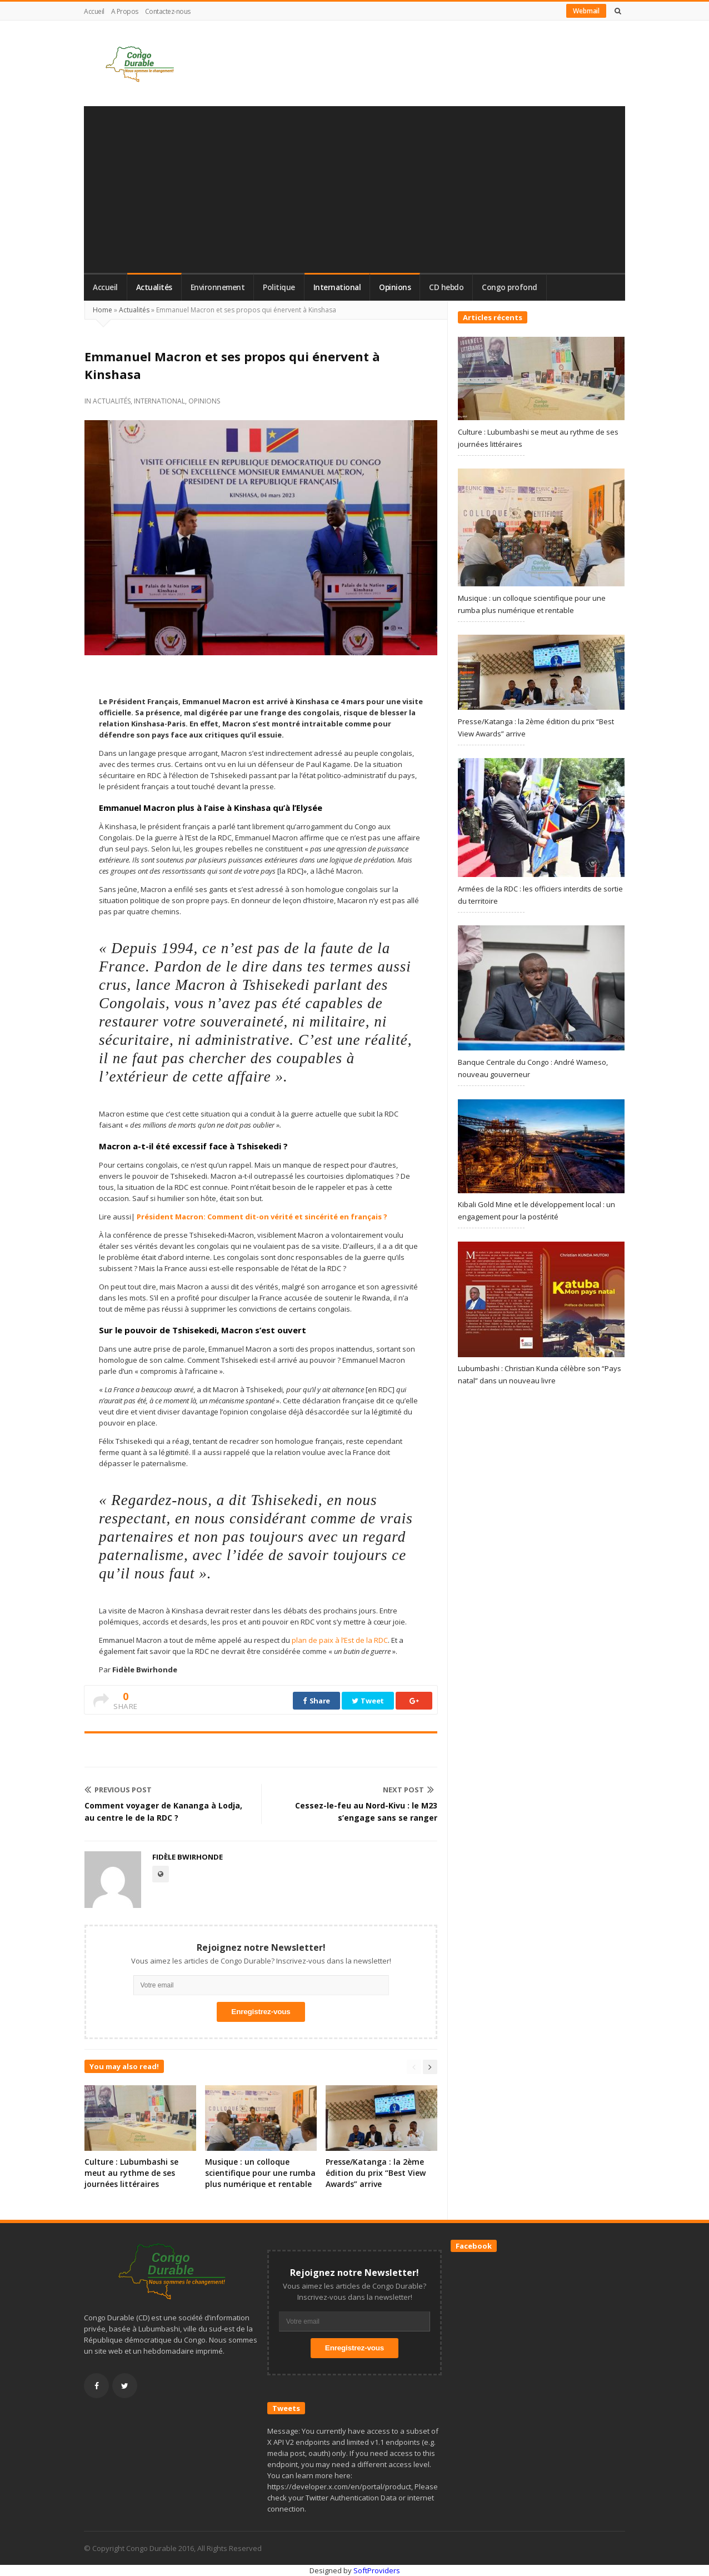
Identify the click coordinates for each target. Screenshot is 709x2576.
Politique (279, 287)
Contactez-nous (168, 11)
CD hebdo (446, 287)
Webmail (586, 11)
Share (316, 1701)
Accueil (94, 11)
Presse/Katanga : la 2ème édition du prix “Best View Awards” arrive (376, 2172)
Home (102, 310)
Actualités (154, 287)
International (337, 287)
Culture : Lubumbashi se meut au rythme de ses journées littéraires (131, 2172)
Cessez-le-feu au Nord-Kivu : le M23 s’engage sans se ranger (366, 1811)
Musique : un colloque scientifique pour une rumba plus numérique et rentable (260, 2172)
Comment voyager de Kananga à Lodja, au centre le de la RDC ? (163, 1811)
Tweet (368, 1701)
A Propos (124, 11)
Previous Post (118, 1789)
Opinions (395, 287)
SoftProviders (376, 2570)
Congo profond (509, 287)
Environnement (218, 287)
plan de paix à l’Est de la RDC (339, 1640)
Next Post (408, 1789)
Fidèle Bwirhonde (187, 1857)
